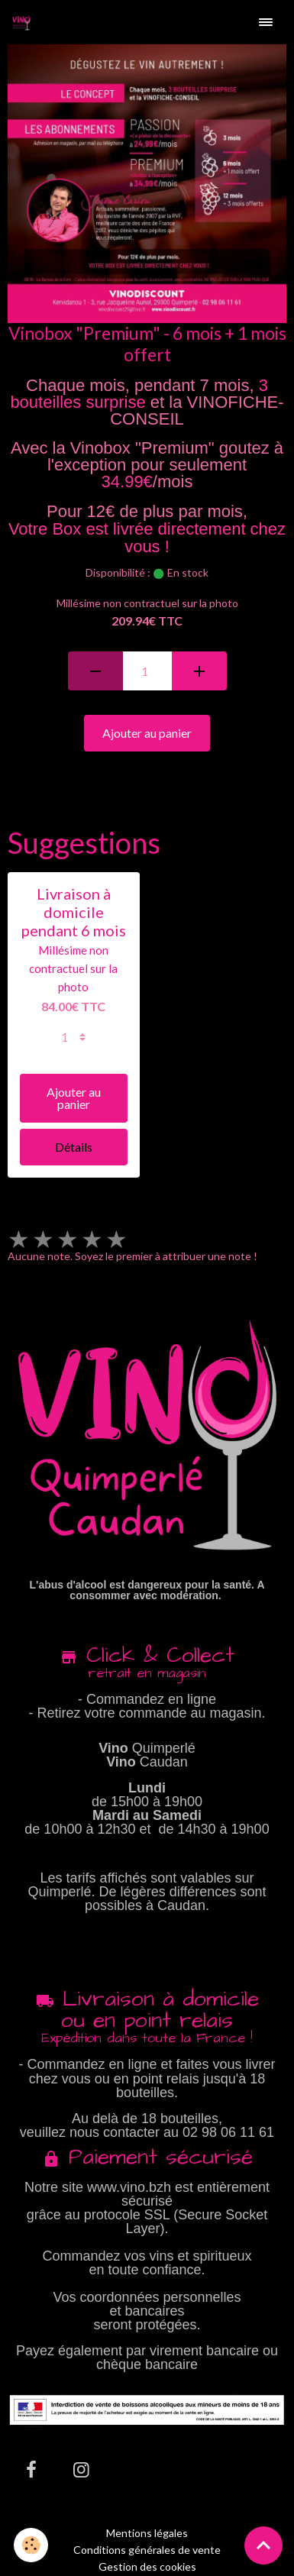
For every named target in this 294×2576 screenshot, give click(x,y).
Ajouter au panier (147, 733)
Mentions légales (147, 2532)
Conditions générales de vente (147, 2549)
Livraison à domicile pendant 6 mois (73, 911)
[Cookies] (31, 2545)
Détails (73, 1146)
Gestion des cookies (147, 2566)
